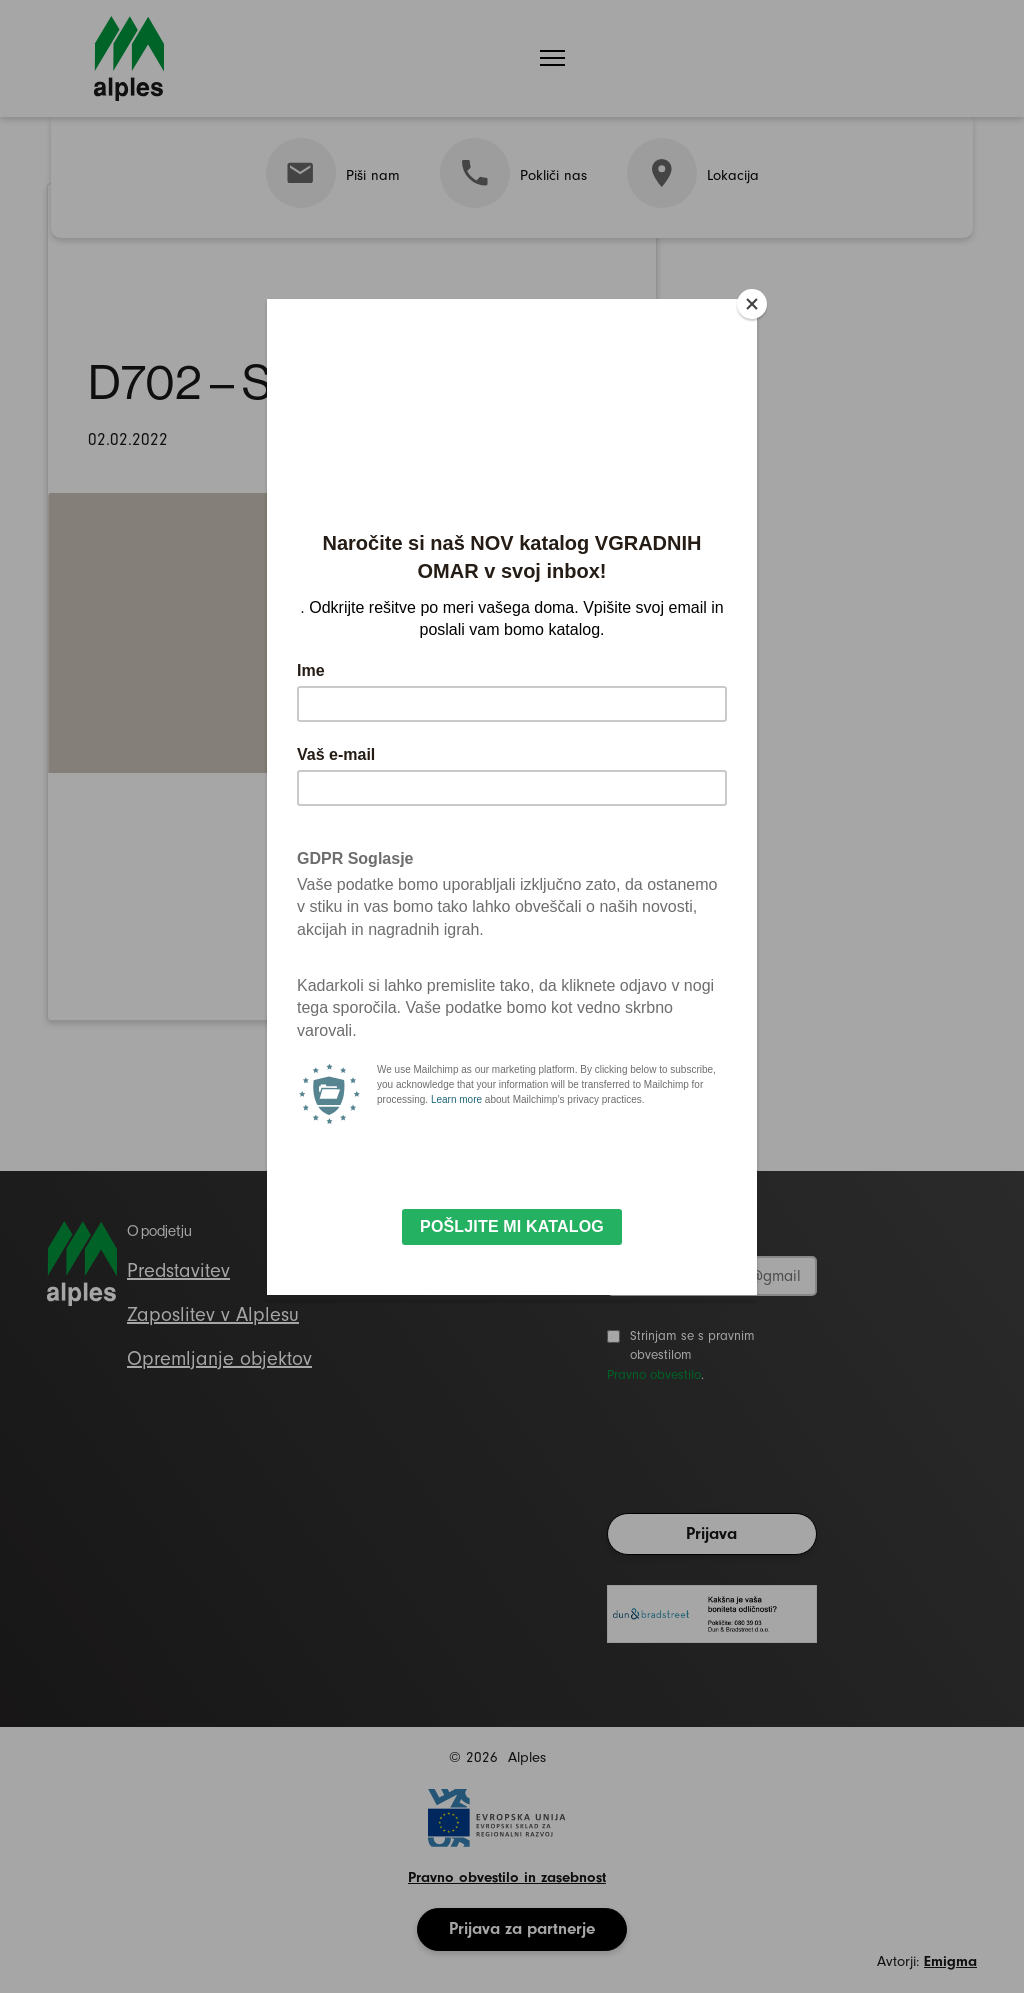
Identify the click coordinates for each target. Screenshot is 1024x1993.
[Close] (752, 304)
